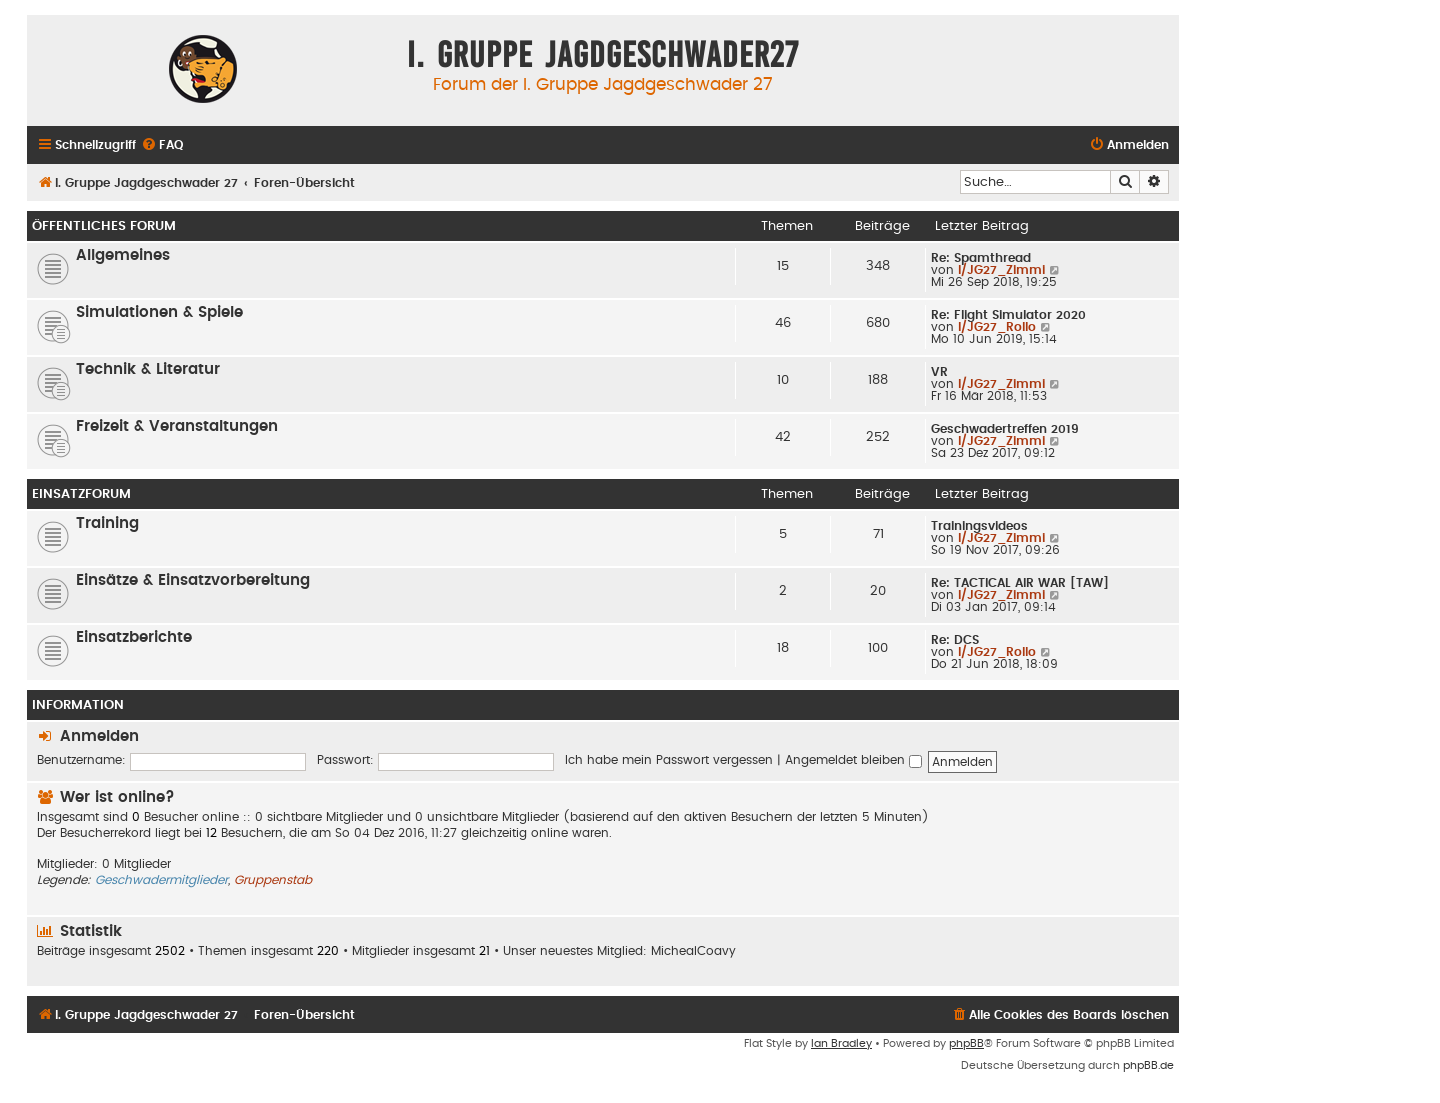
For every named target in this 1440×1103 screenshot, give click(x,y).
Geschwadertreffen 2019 (1005, 429)
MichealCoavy (693, 951)
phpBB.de (1148, 1065)
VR (939, 372)
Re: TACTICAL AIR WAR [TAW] (1020, 583)
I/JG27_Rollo (997, 327)
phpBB (966, 1043)
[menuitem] (162, 145)
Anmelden (99, 736)
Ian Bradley (841, 1043)
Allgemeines (123, 255)
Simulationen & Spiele (159, 312)
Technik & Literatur (148, 369)
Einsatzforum (81, 494)
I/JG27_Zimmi (1001, 270)
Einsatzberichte (134, 637)
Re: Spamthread (981, 258)
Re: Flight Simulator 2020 (1008, 315)
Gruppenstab (273, 880)
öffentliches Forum (104, 226)
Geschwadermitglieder (161, 880)
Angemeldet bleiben (853, 760)
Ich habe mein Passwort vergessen (669, 760)
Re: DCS (955, 640)
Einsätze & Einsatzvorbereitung (193, 580)
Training (107, 523)
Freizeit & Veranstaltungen (177, 426)
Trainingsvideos (979, 526)
